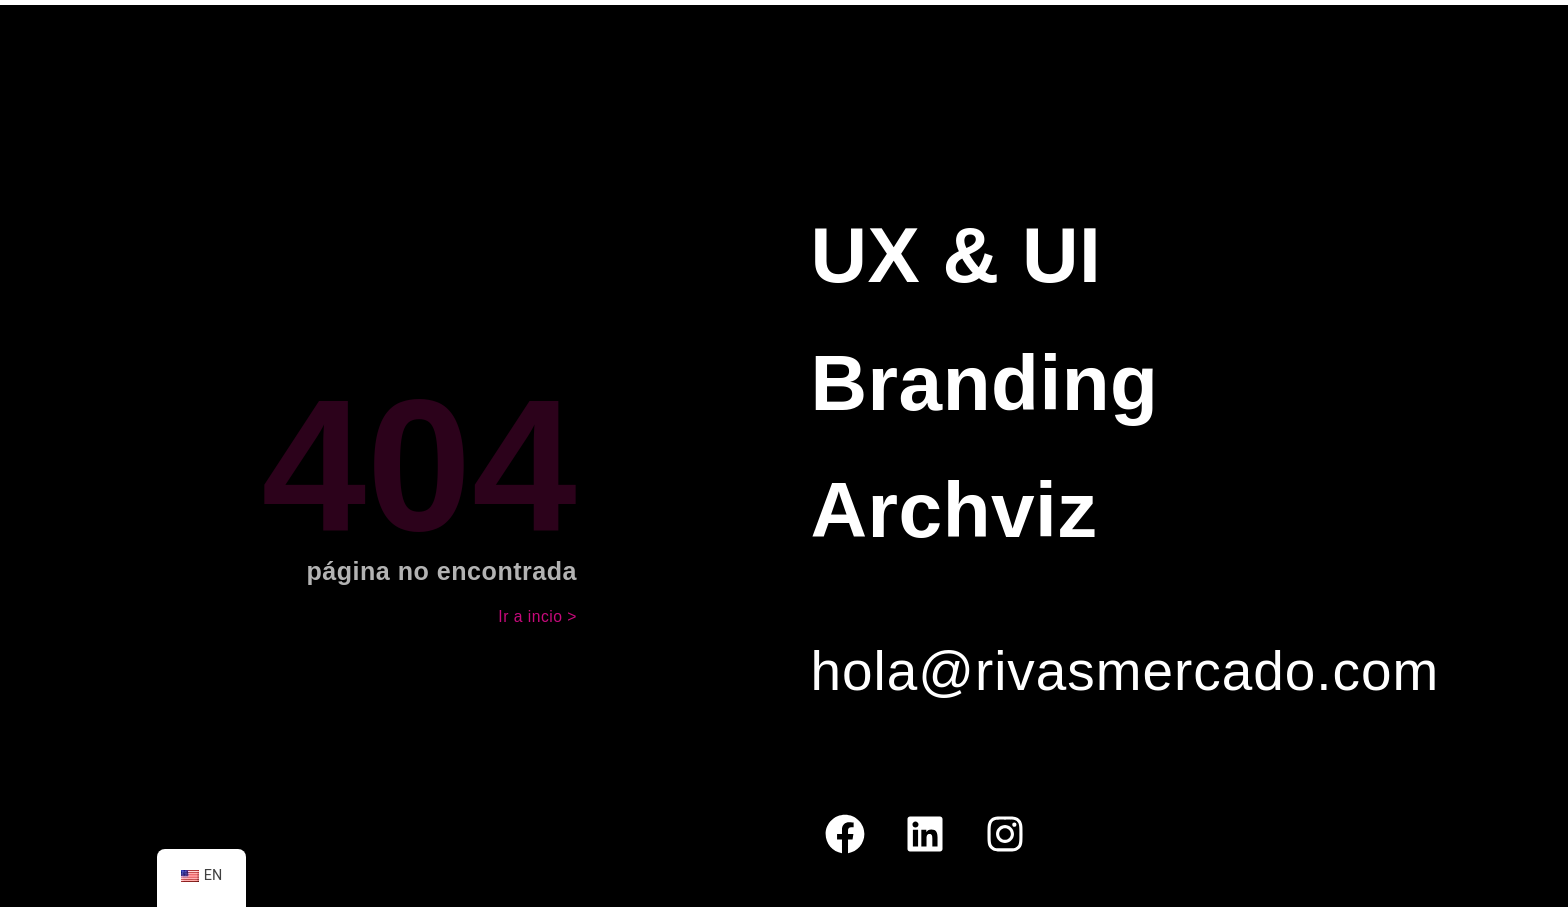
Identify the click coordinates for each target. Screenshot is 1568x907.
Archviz (953, 510)
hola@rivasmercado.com (1124, 671)
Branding (984, 383)
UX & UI (955, 255)
